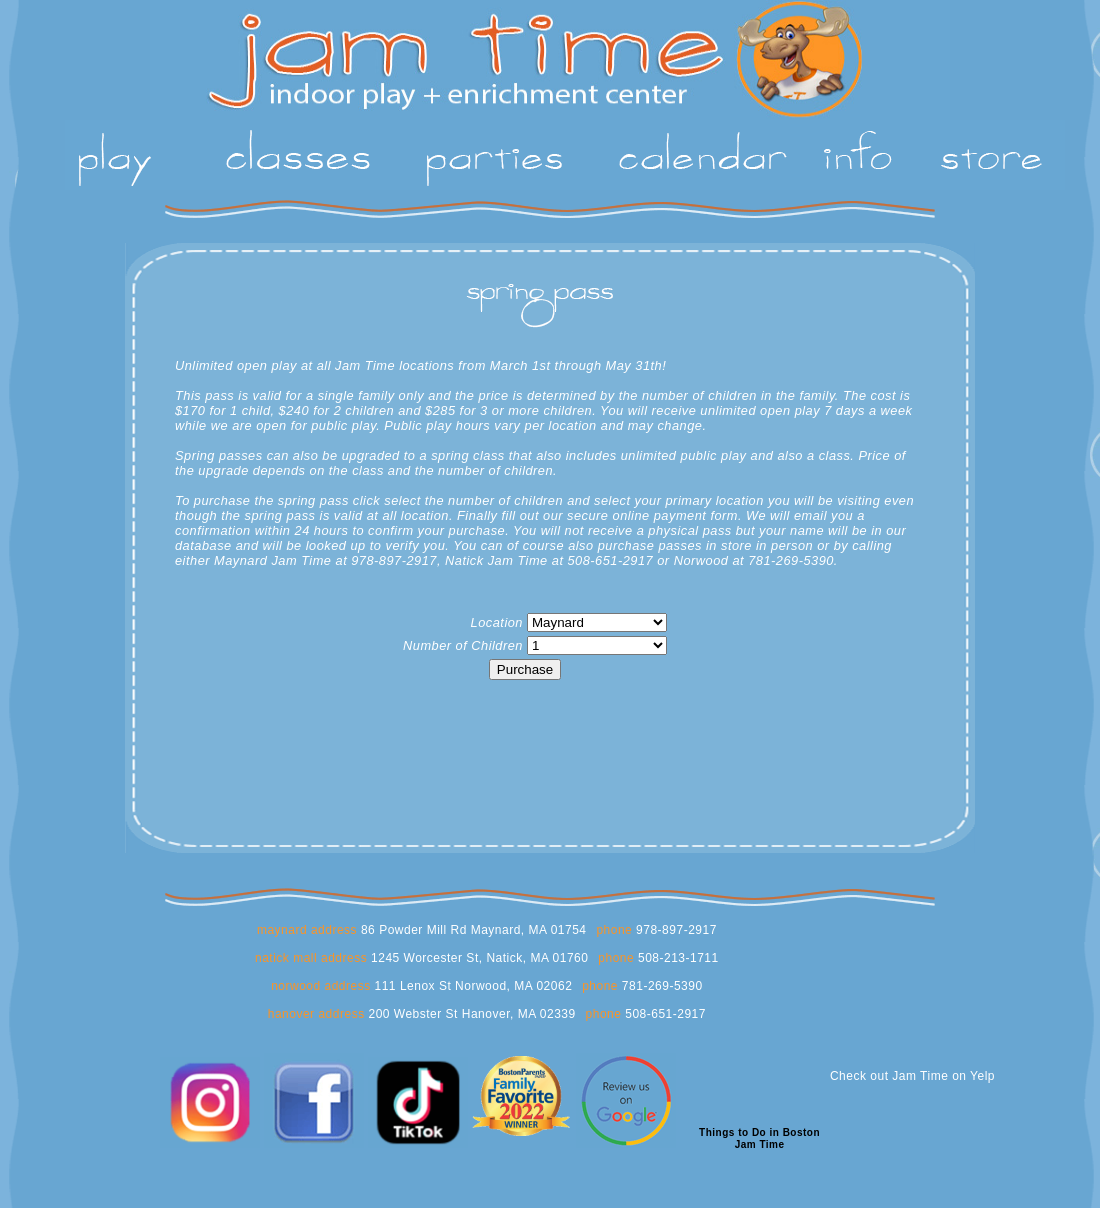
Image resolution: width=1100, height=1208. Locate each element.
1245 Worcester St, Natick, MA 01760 (477, 958)
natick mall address (311, 958)
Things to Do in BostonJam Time (759, 1138)
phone (614, 930)
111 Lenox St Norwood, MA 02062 (472, 986)
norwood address (321, 986)
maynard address (307, 930)
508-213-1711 (676, 958)
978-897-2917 (674, 930)
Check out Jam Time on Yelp (912, 1076)
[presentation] (525, 723)
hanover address (316, 1014)
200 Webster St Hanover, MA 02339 (470, 1014)
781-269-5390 (660, 986)
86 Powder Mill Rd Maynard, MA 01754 (471, 930)
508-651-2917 (663, 1014)
